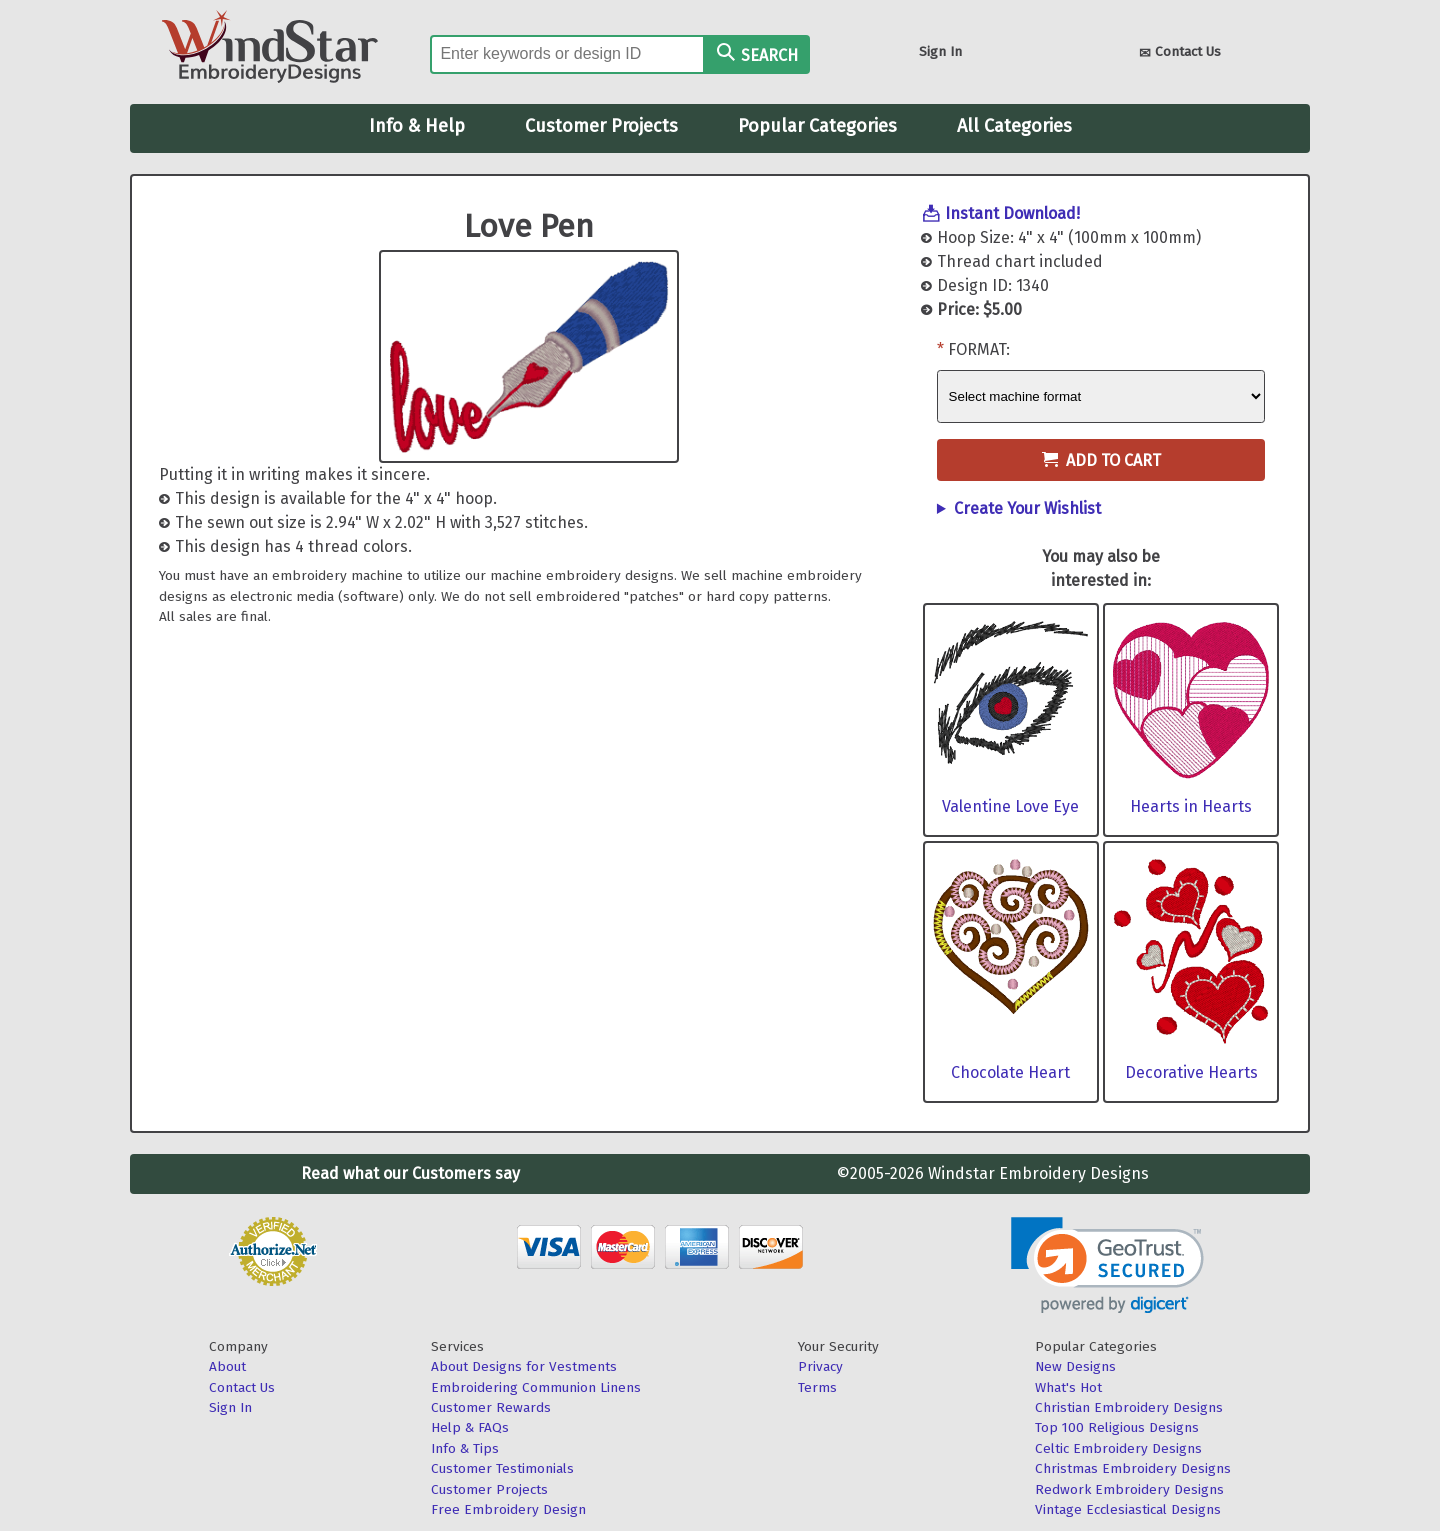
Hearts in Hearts (1191, 806)
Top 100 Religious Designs (1117, 1427)
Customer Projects (601, 126)
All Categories (1014, 126)
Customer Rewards (491, 1407)
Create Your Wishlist (1027, 508)
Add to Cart (1101, 460)
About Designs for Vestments (524, 1366)
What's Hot (1068, 1387)
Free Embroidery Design (508, 1509)
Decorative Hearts (1191, 1072)
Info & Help (417, 126)
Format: (979, 349)
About (227, 1366)
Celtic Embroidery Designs (1118, 1448)
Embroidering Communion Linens (536, 1387)
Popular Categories (817, 126)
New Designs (1075, 1366)
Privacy (820, 1366)
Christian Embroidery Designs (1129, 1407)
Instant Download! (1012, 213)
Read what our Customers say (410, 1173)
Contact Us (1180, 53)
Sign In (940, 51)
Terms (817, 1387)
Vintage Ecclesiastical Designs (1128, 1509)
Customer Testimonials (502, 1468)
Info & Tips (465, 1448)
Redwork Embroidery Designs (1129, 1489)
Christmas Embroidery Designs (1133, 1468)
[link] (1107, 1265)
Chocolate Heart (1010, 1072)
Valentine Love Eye (1010, 806)
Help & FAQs (470, 1427)
